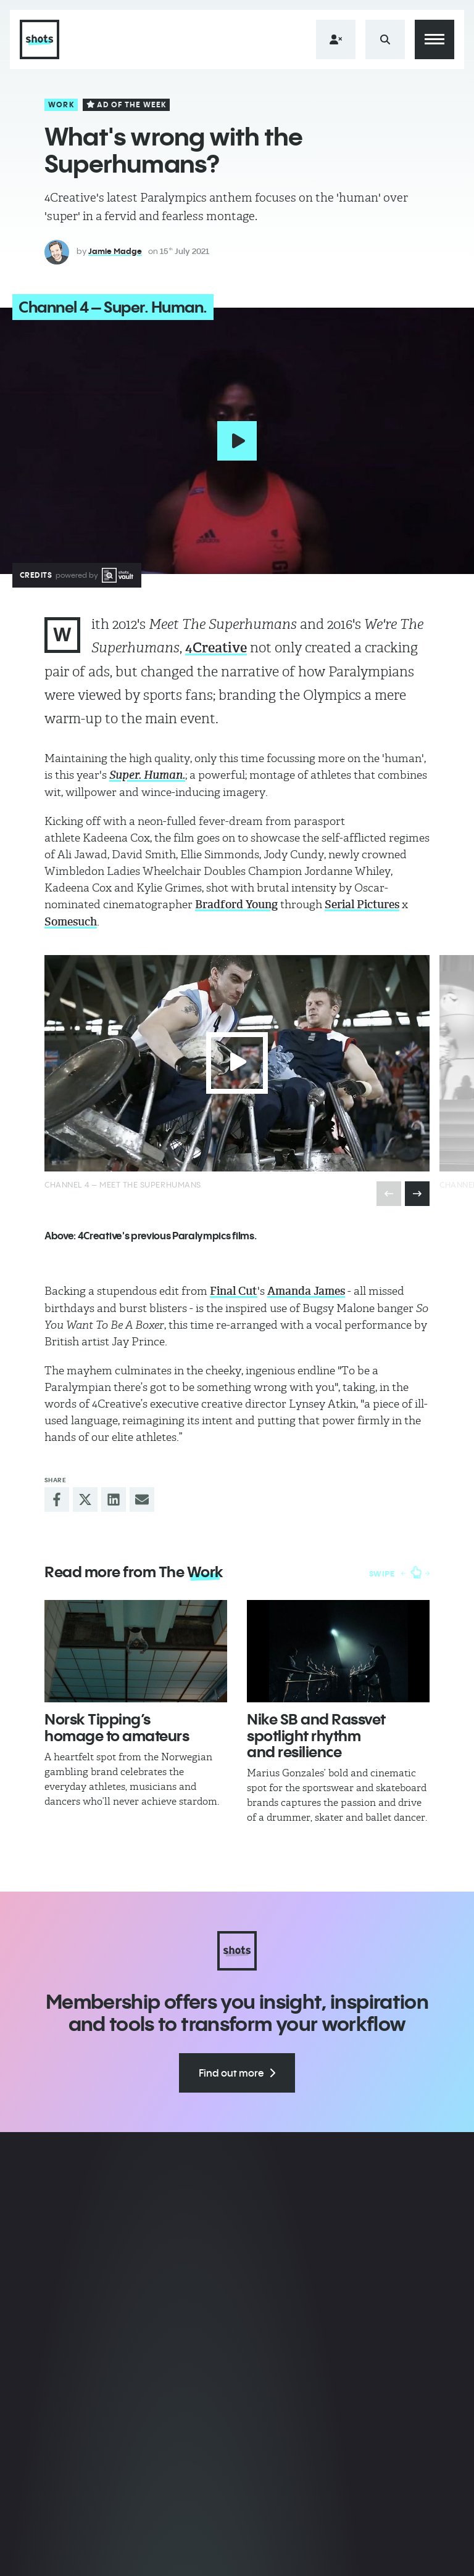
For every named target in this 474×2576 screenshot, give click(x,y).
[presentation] (417, 1193)
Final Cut (233, 1291)
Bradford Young (236, 904)
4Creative (216, 647)
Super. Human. (147, 775)
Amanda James (306, 1291)
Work (61, 104)
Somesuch (70, 922)
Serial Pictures (362, 904)
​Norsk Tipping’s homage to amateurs (116, 1727)
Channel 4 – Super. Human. (113, 307)
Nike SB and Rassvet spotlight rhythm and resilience (316, 1735)
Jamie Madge (115, 251)
